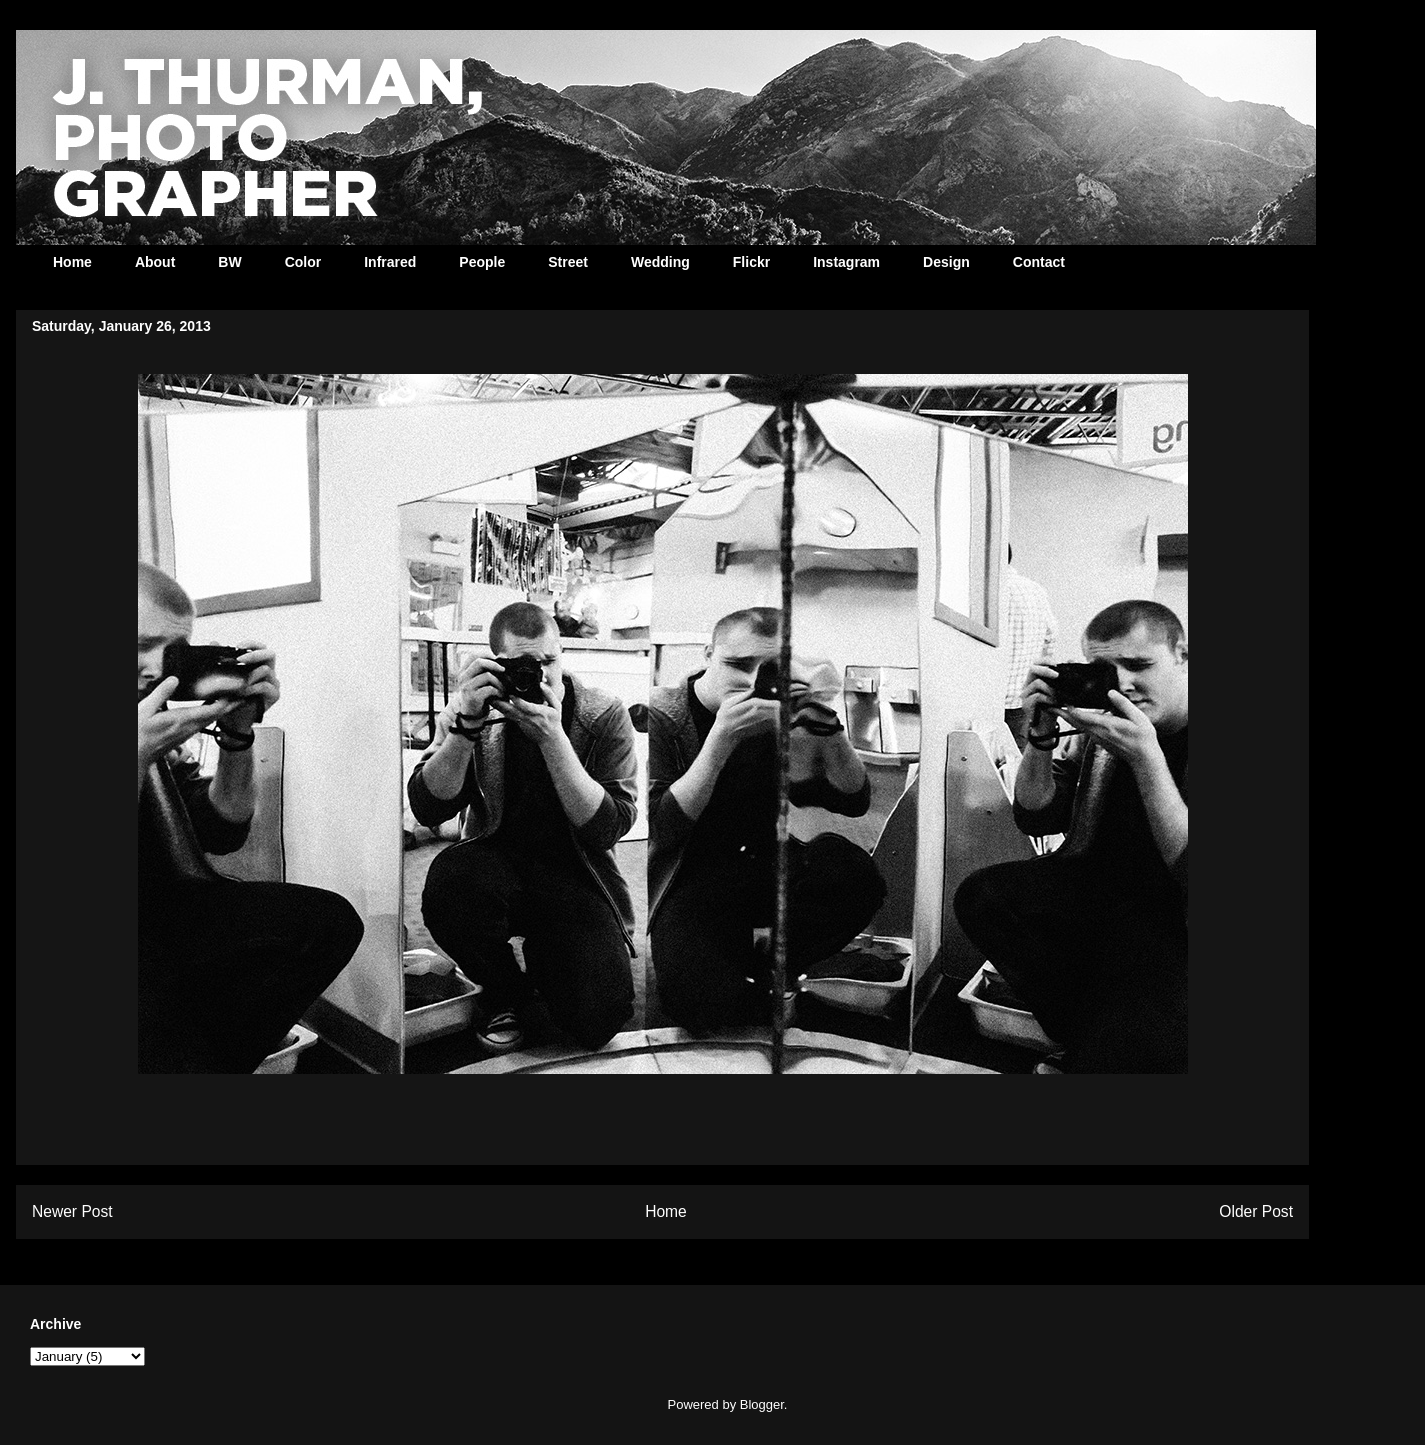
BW (229, 262)
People (482, 262)
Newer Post (72, 1211)
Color (303, 262)
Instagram (846, 262)
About (155, 262)
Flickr (751, 262)
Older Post (1256, 1211)
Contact (1039, 262)
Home (72, 262)
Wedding (660, 262)
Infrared (390, 262)
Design (946, 262)
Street (568, 262)
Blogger (762, 1404)
